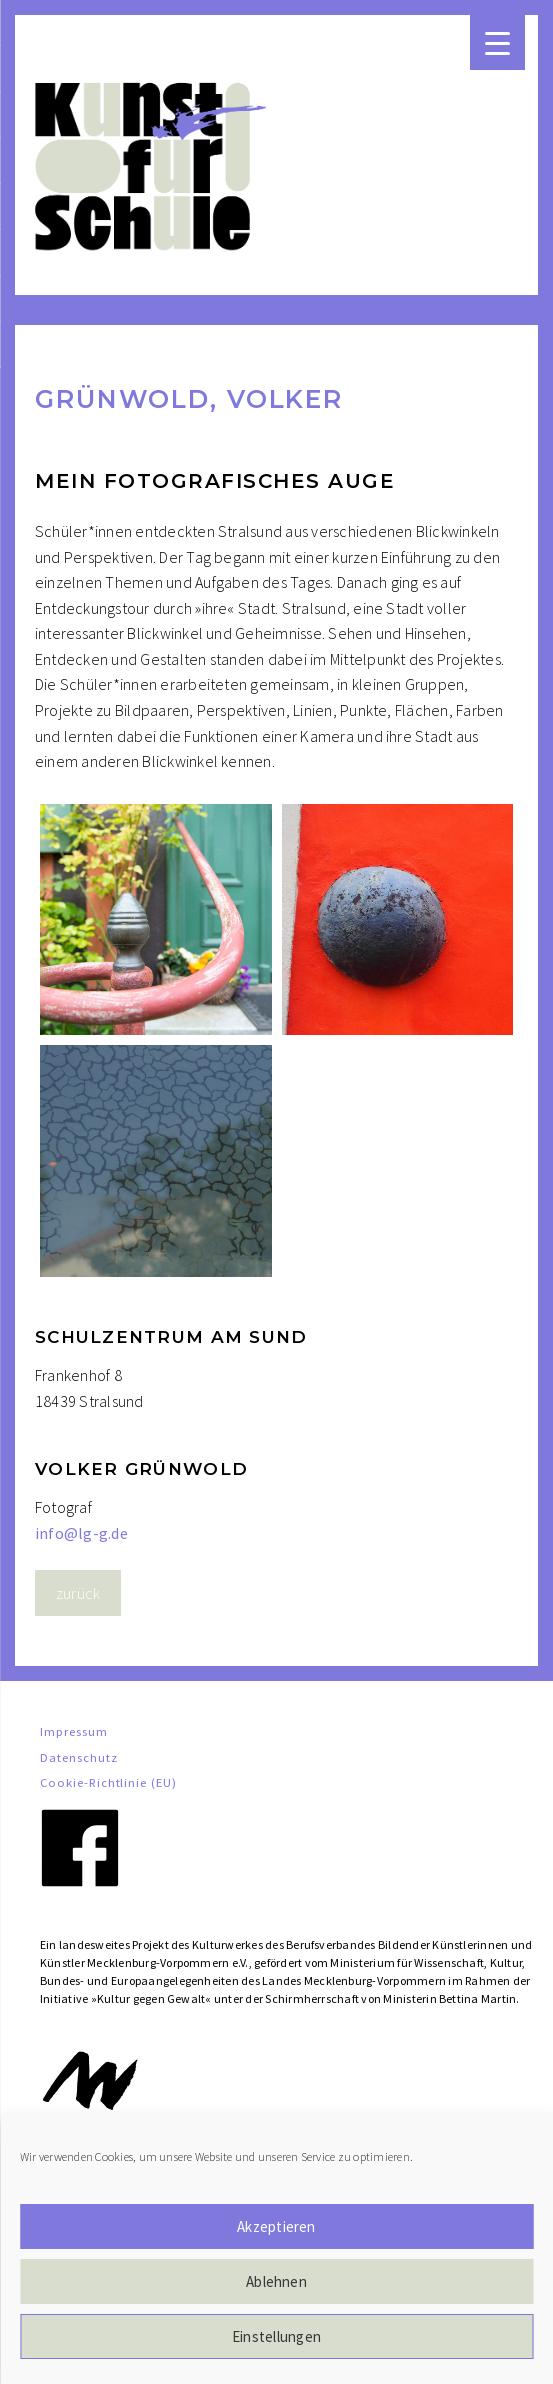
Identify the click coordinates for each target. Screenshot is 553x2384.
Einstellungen (276, 2336)
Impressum (74, 1731)
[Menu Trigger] (497, 42)
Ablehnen (276, 2281)
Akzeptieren (276, 2226)
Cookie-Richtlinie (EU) (108, 1782)
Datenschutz (79, 1757)
